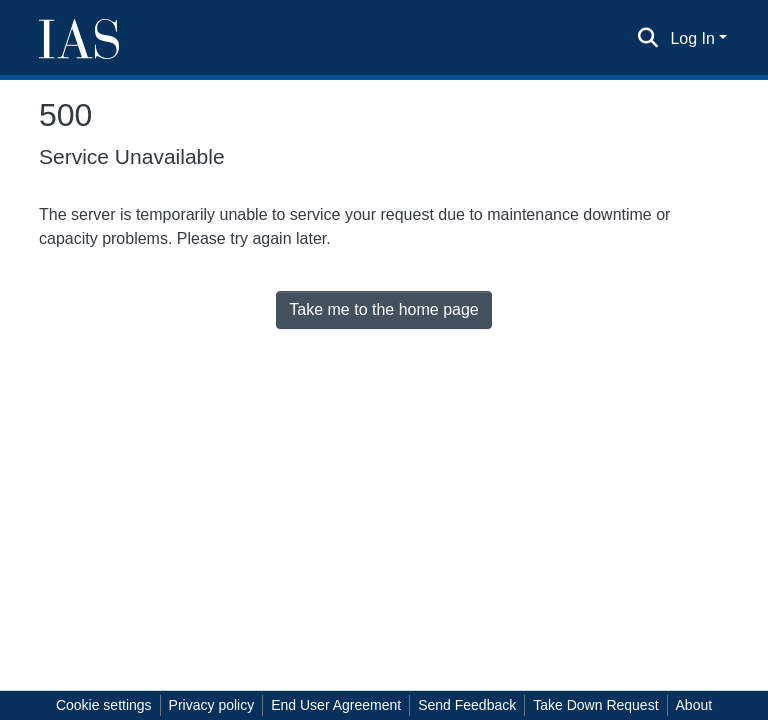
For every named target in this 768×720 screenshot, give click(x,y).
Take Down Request (595, 705)
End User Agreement (336, 705)
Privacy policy (212, 705)
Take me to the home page (383, 309)
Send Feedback (467, 705)
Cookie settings (104, 705)
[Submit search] (647, 39)
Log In (692, 38)
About (694, 705)
